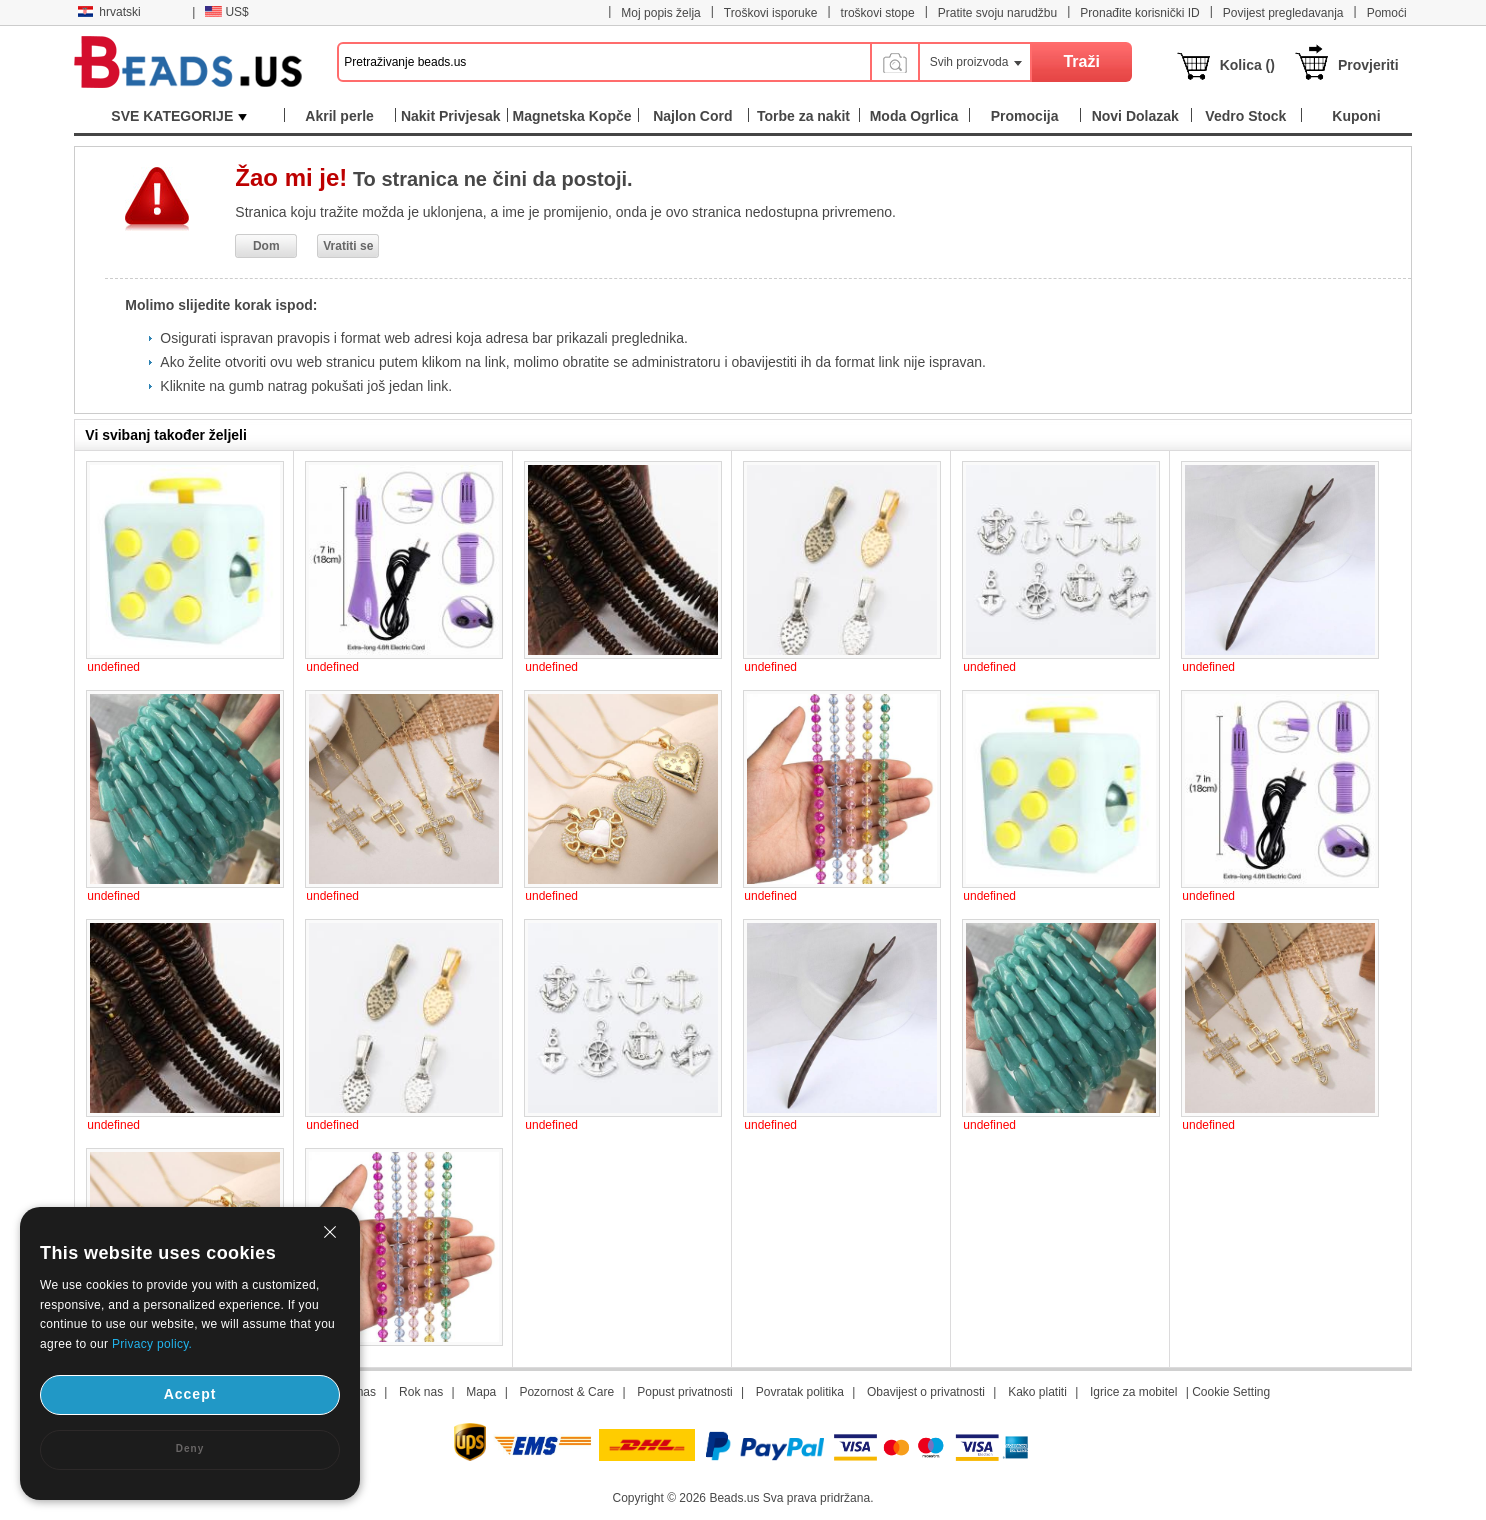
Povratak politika (800, 1392)
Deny (190, 1448)
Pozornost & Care (566, 1392)
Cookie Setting (1231, 1392)
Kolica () (1247, 65)
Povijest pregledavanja (1283, 13)
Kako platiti (1037, 1392)
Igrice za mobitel (1133, 1392)
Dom (266, 246)
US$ (226, 12)
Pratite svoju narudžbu (997, 13)
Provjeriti (1368, 65)
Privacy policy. (152, 1344)
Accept (190, 1394)
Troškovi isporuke (771, 13)
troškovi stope (878, 13)
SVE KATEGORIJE (179, 116)
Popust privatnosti (684, 1392)
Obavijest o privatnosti (926, 1392)
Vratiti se (348, 246)
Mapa (481, 1392)
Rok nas (421, 1392)
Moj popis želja (660, 13)
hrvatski (109, 12)
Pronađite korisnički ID (1139, 13)
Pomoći (1387, 13)
